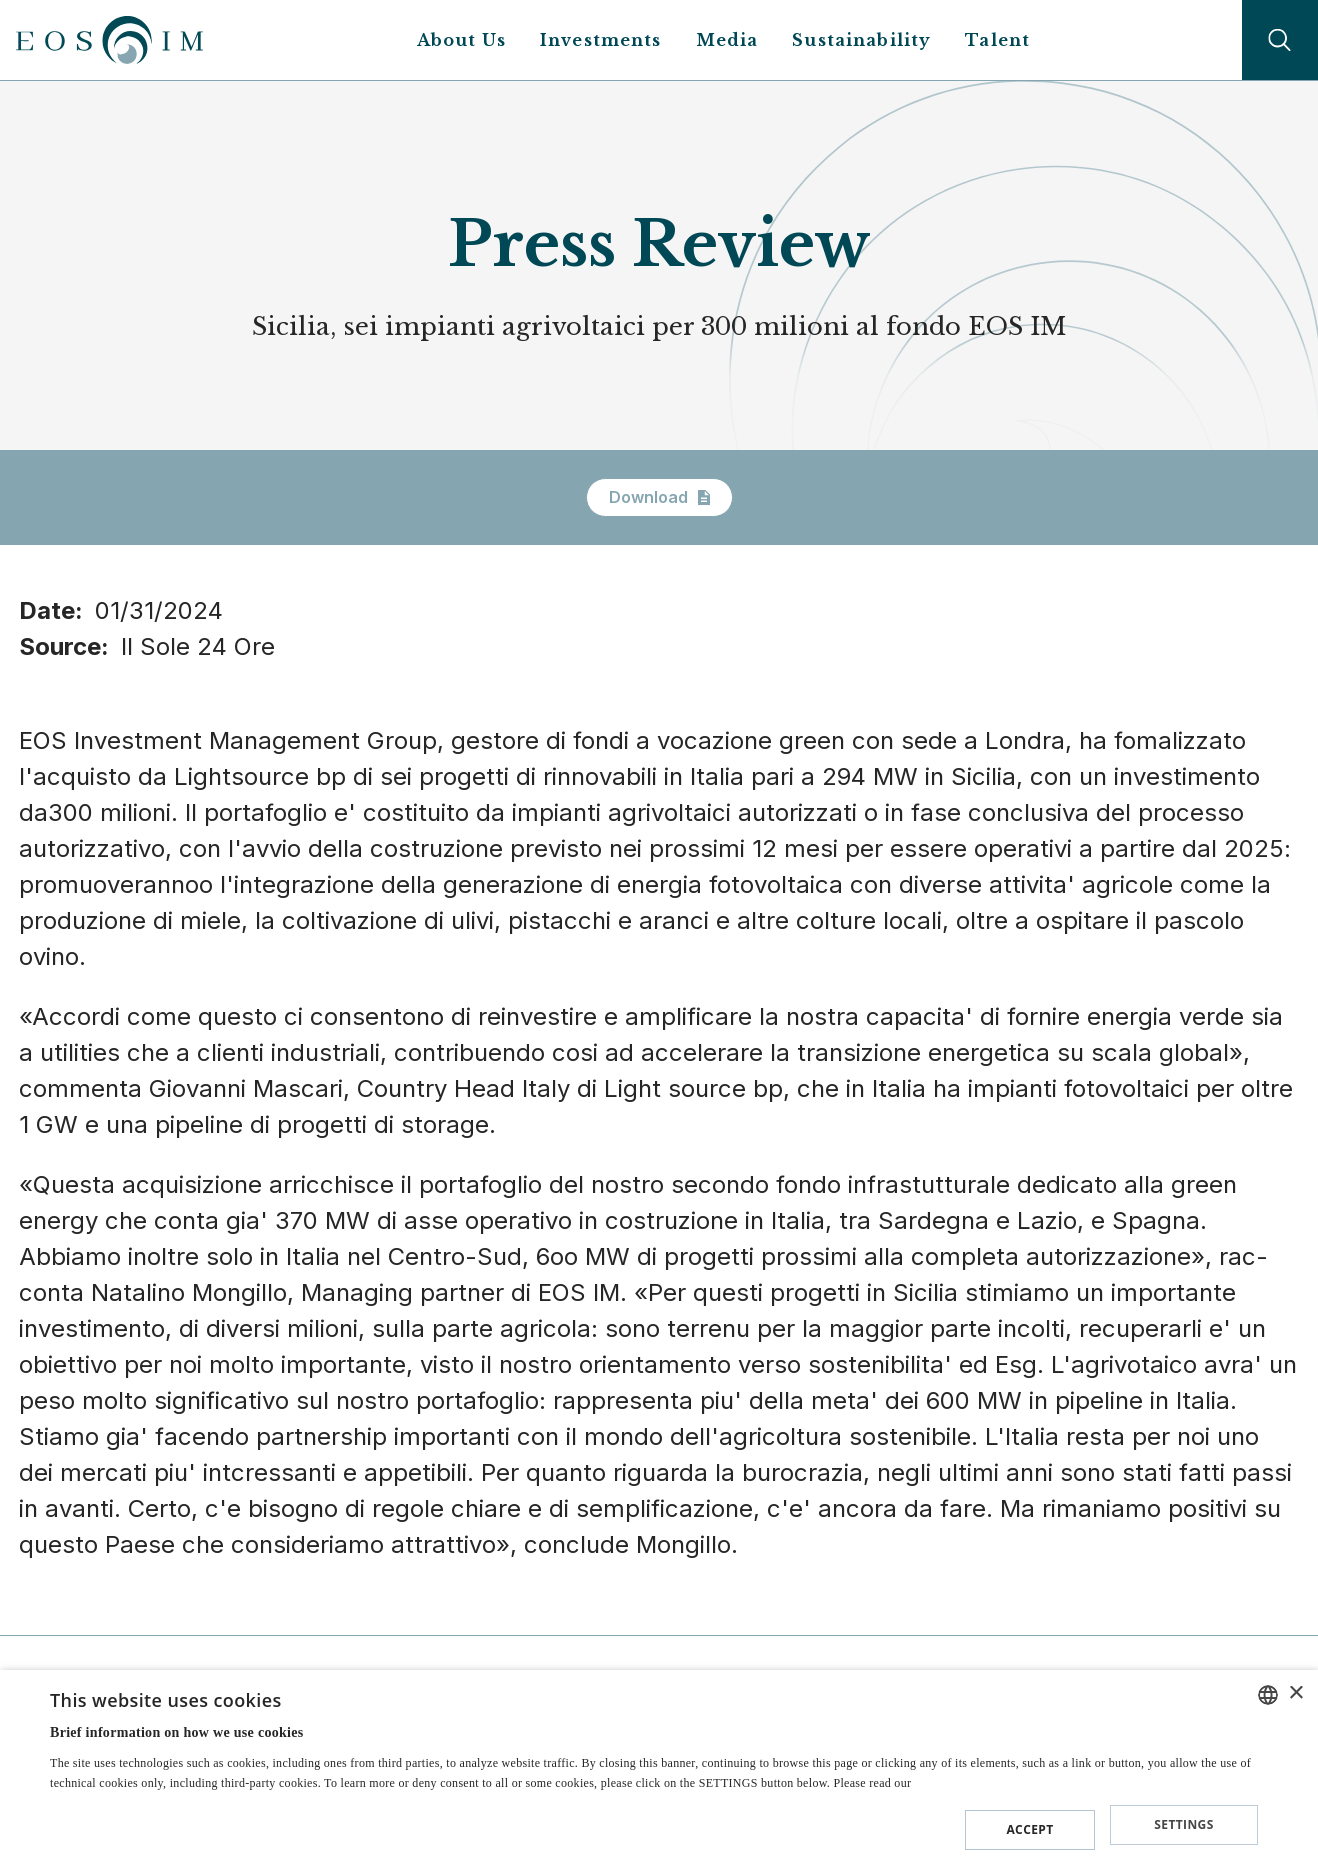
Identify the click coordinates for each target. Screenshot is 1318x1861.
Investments (601, 40)
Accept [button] (1029, 1828)
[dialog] (659, 1767)
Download (659, 497)
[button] (654, 1825)
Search (1280, 40)
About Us (461, 40)
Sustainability (861, 40)
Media (727, 40)
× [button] (1295, 1696)
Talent (997, 40)
